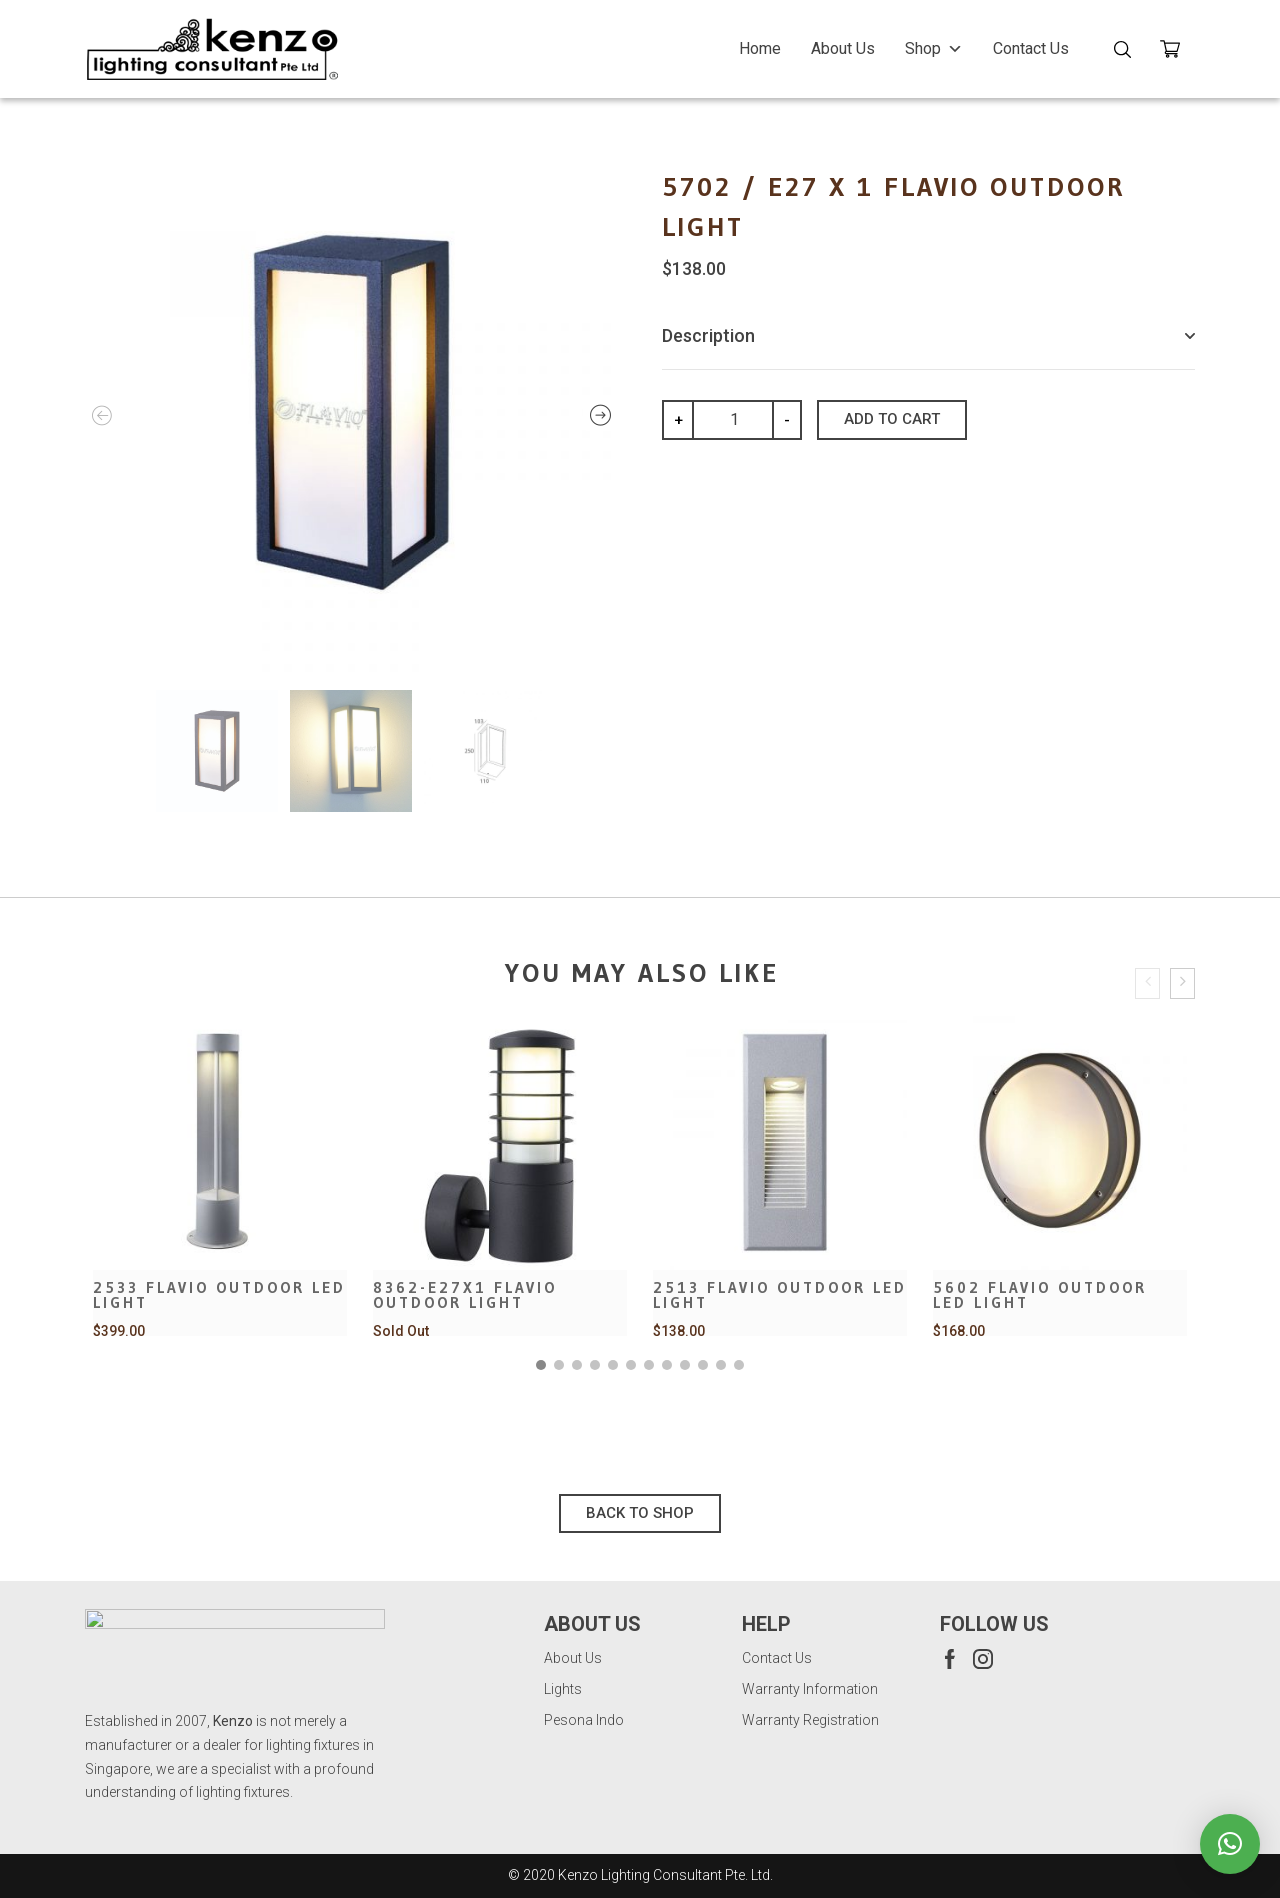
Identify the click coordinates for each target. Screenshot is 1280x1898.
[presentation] (1147, 983)
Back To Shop (640, 1513)
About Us (843, 48)
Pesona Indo (584, 1720)
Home (760, 48)
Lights (563, 1689)
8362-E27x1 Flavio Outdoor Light (465, 1295)
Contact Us (1031, 48)
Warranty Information (810, 1689)
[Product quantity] (742, 420)
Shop (934, 48)
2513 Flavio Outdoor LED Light (780, 1295)
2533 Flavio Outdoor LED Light (219, 1295)
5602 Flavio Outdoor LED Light (1040, 1295)
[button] (541, 1365)
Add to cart (892, 419)
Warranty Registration (810, 1720)
